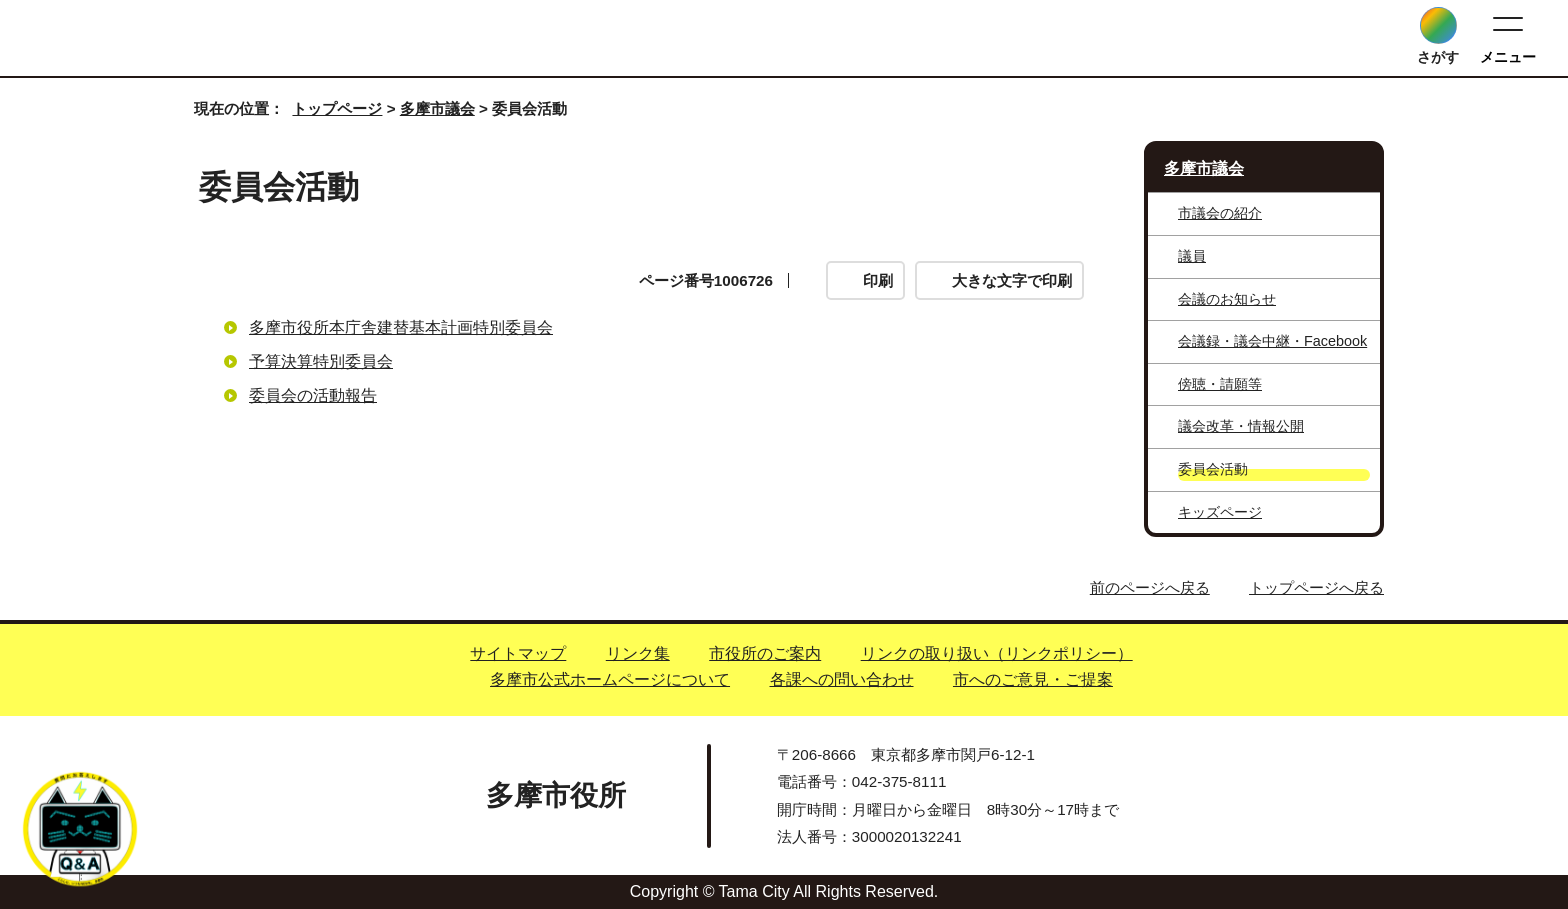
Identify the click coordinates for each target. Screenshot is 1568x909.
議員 (1192, 256)
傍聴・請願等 (1220, 384)
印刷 (878, 280)
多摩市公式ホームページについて (610, 679)
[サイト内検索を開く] (1438, 25)
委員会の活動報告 (313, 395)
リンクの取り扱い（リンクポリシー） (997, 653)
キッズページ (1220, 512)
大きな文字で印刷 (1012, 280)
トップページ (337, 108)
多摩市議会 (437, 108)
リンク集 (638, 653)
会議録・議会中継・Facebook (1272, 341)
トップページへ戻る (1316, 587)
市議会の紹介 (1220, 213)
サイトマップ (518, 653)
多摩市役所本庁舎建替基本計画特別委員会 (401, 327)
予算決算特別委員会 (321, 361)
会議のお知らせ (1227, 299)
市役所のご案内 (765, 653)
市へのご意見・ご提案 (1033, 679)
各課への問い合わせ (842, 679)
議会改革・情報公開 (1241, 426)
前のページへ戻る (1150, 587)
